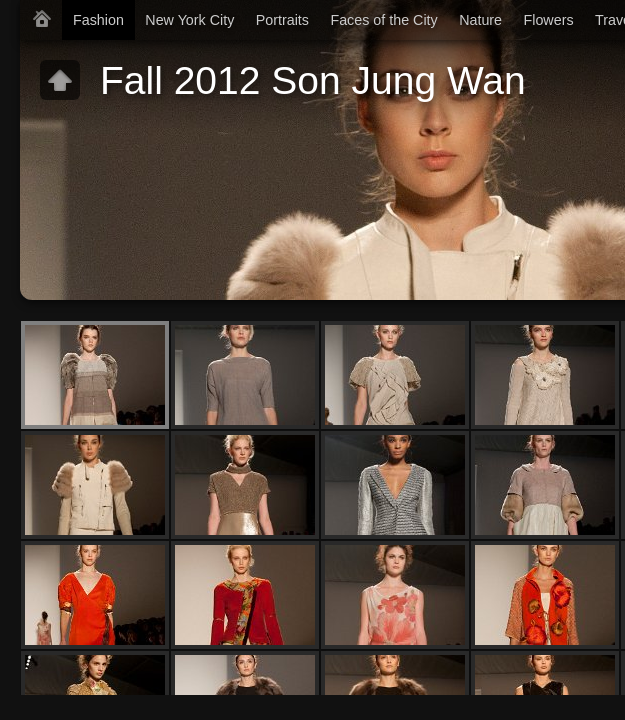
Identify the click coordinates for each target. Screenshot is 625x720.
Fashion (98, 20)
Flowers (549, 20)
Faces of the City (383, 20)
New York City (189, 20)
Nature (480, 20)
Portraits (282, 20)
